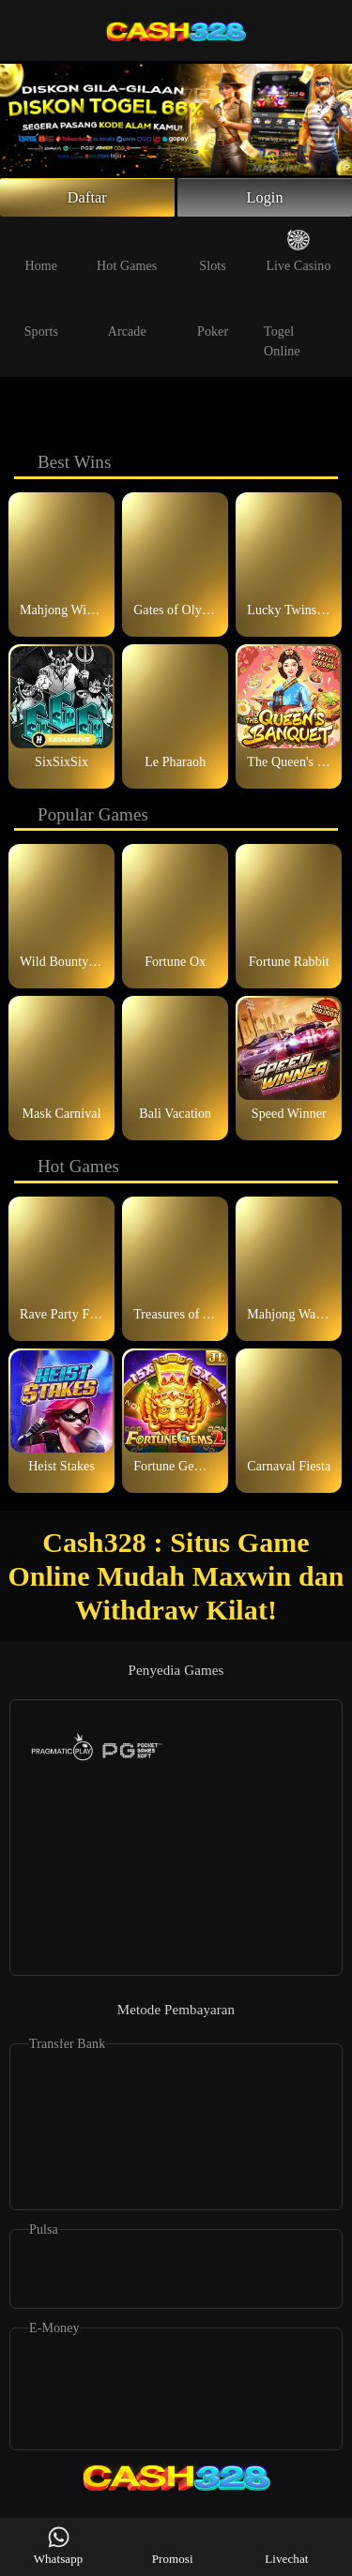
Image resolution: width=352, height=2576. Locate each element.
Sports (41, 320)
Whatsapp (59, 2545)
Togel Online (287, 330)
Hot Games (127, 255)
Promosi (172, 2545)
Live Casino (298, 255)
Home (41, 255)
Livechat (286, 2545)
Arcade (127, 320)
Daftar (88, 199)
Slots (212, 255)
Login (264, 199)
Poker (212, 320)
